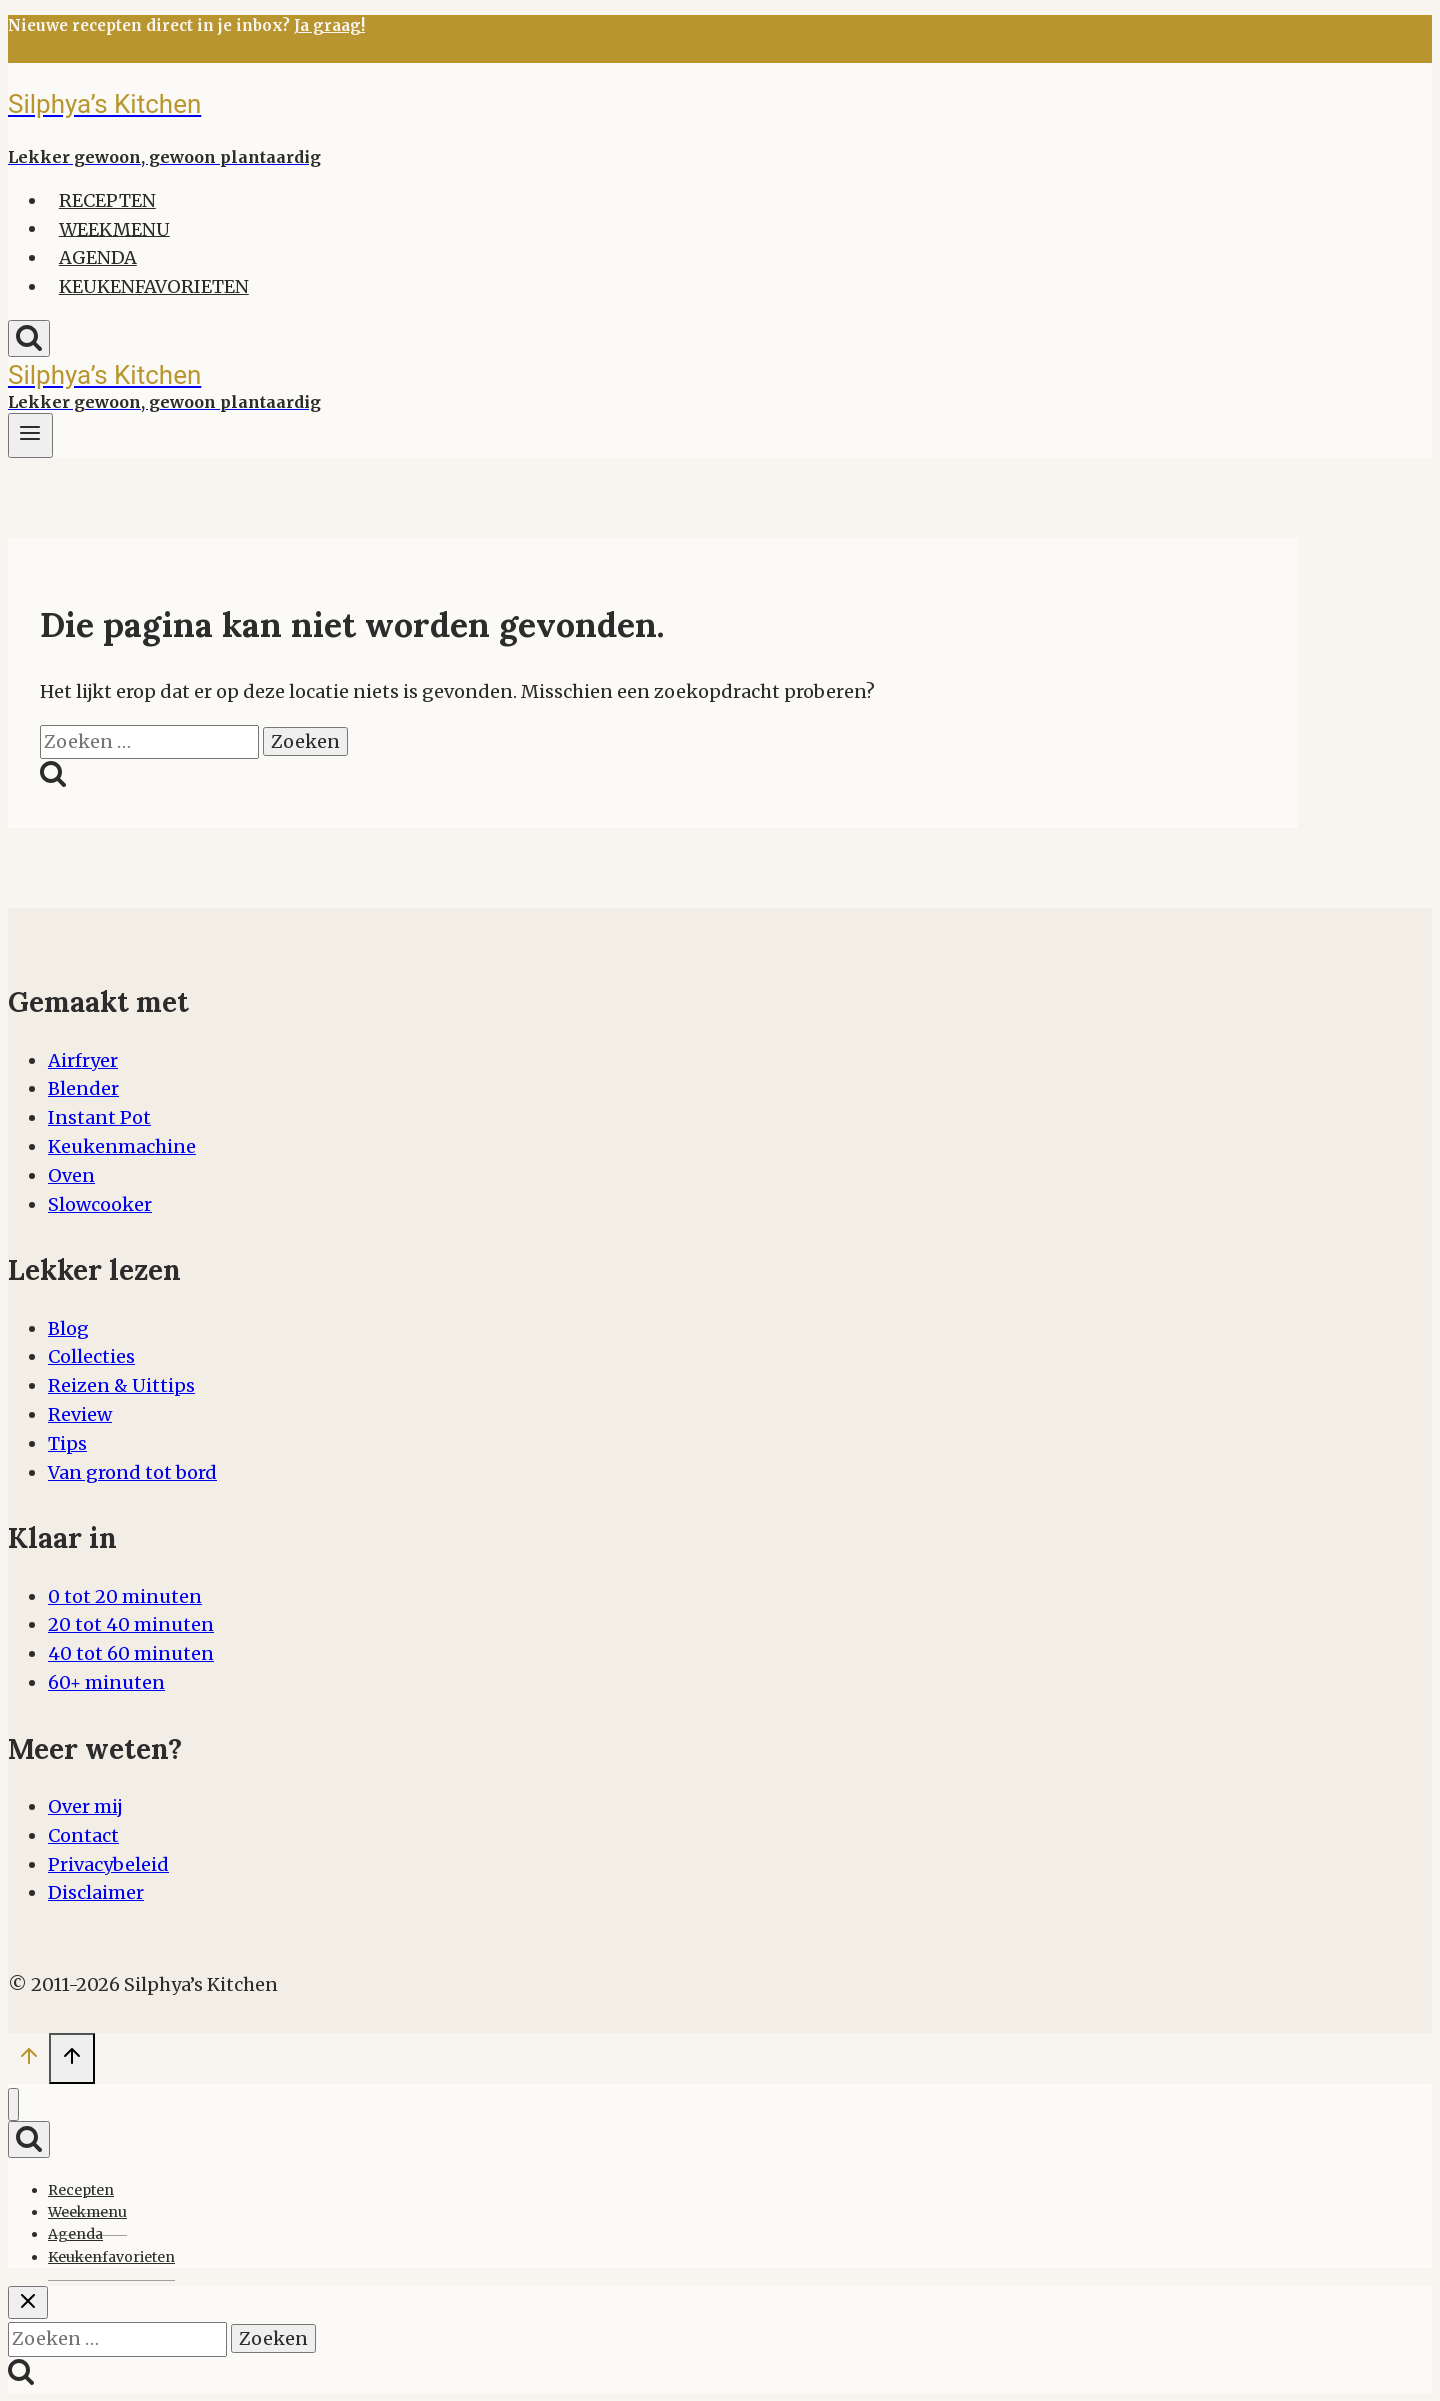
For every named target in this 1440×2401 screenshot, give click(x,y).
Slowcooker (100, 1204)
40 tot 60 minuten (131, 1653)
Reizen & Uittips (121, 1385)
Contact (83, 1835)
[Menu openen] (30, 435)
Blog (68, 1328)
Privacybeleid (108, 1864)
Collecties (91, 1356)
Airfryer (83, 1060)
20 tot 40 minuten (131, 1624)
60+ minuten (106, 1682)
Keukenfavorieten (154, 286)
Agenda (98, 257)
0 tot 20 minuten (125, 1596)
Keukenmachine (122, 1146)
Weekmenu (114, 228)
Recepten (107, 200)
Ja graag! (329, 25)
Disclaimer (96, 1892)
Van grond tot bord (132, 1472)
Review (80, 1414)
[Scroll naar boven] (28, 2060)
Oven (71, 1175)
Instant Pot (99, 1117)
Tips (67, 1443)
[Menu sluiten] (13, 2104)
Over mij (85, 1806)
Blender (83, 1088)
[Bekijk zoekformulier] (29, 338)
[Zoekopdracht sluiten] (28, 2302)
